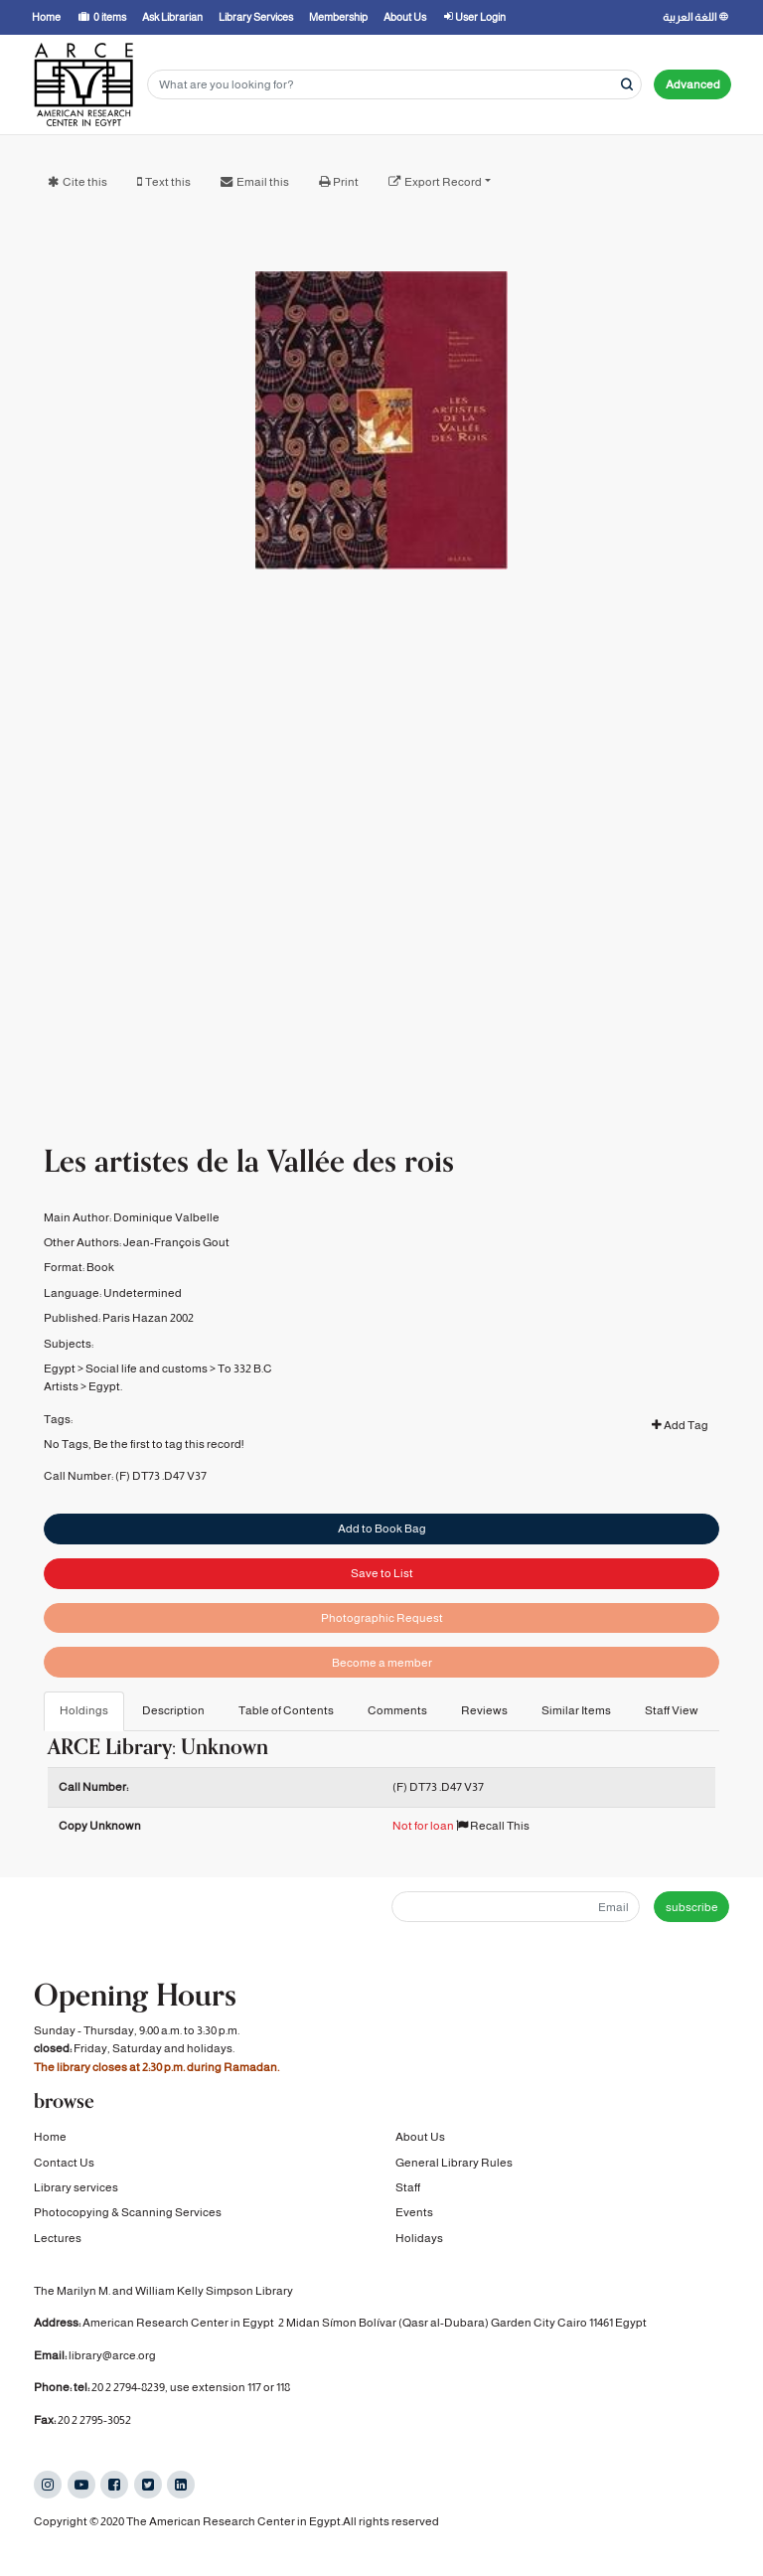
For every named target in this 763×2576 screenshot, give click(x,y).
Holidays (419, 2238)
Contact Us (64, 2163)
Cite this (85, 182)
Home (50, 2137)
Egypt (60, 1364)
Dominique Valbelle (166, 1212)
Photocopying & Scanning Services (128, 2212)
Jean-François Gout (176, 1238)
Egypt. (105, 1382)
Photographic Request (382, 1615)
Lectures (57, 2238)
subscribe (692, 1907)
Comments (397, 1710)
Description (173, 1710)
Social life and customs (146, 1364)
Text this (168, 182)
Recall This (493, 1826)
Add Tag (680, 1421)
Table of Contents (286, 1710)
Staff (407, 2187)
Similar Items (576, 1710)
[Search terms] (394, 85)
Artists (61, 1382)
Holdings (84, 1710)
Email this (262, 182)
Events (414, 2212)
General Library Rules (454, 2163)
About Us (420, 2137)
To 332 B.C (245, 1364)
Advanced (693, 84)
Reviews (484, 1710)
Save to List (382, 1570)
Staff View (671, 1710)
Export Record (443, 182)
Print (346, 182)
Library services (76, 2187)
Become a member (382, 1660)
